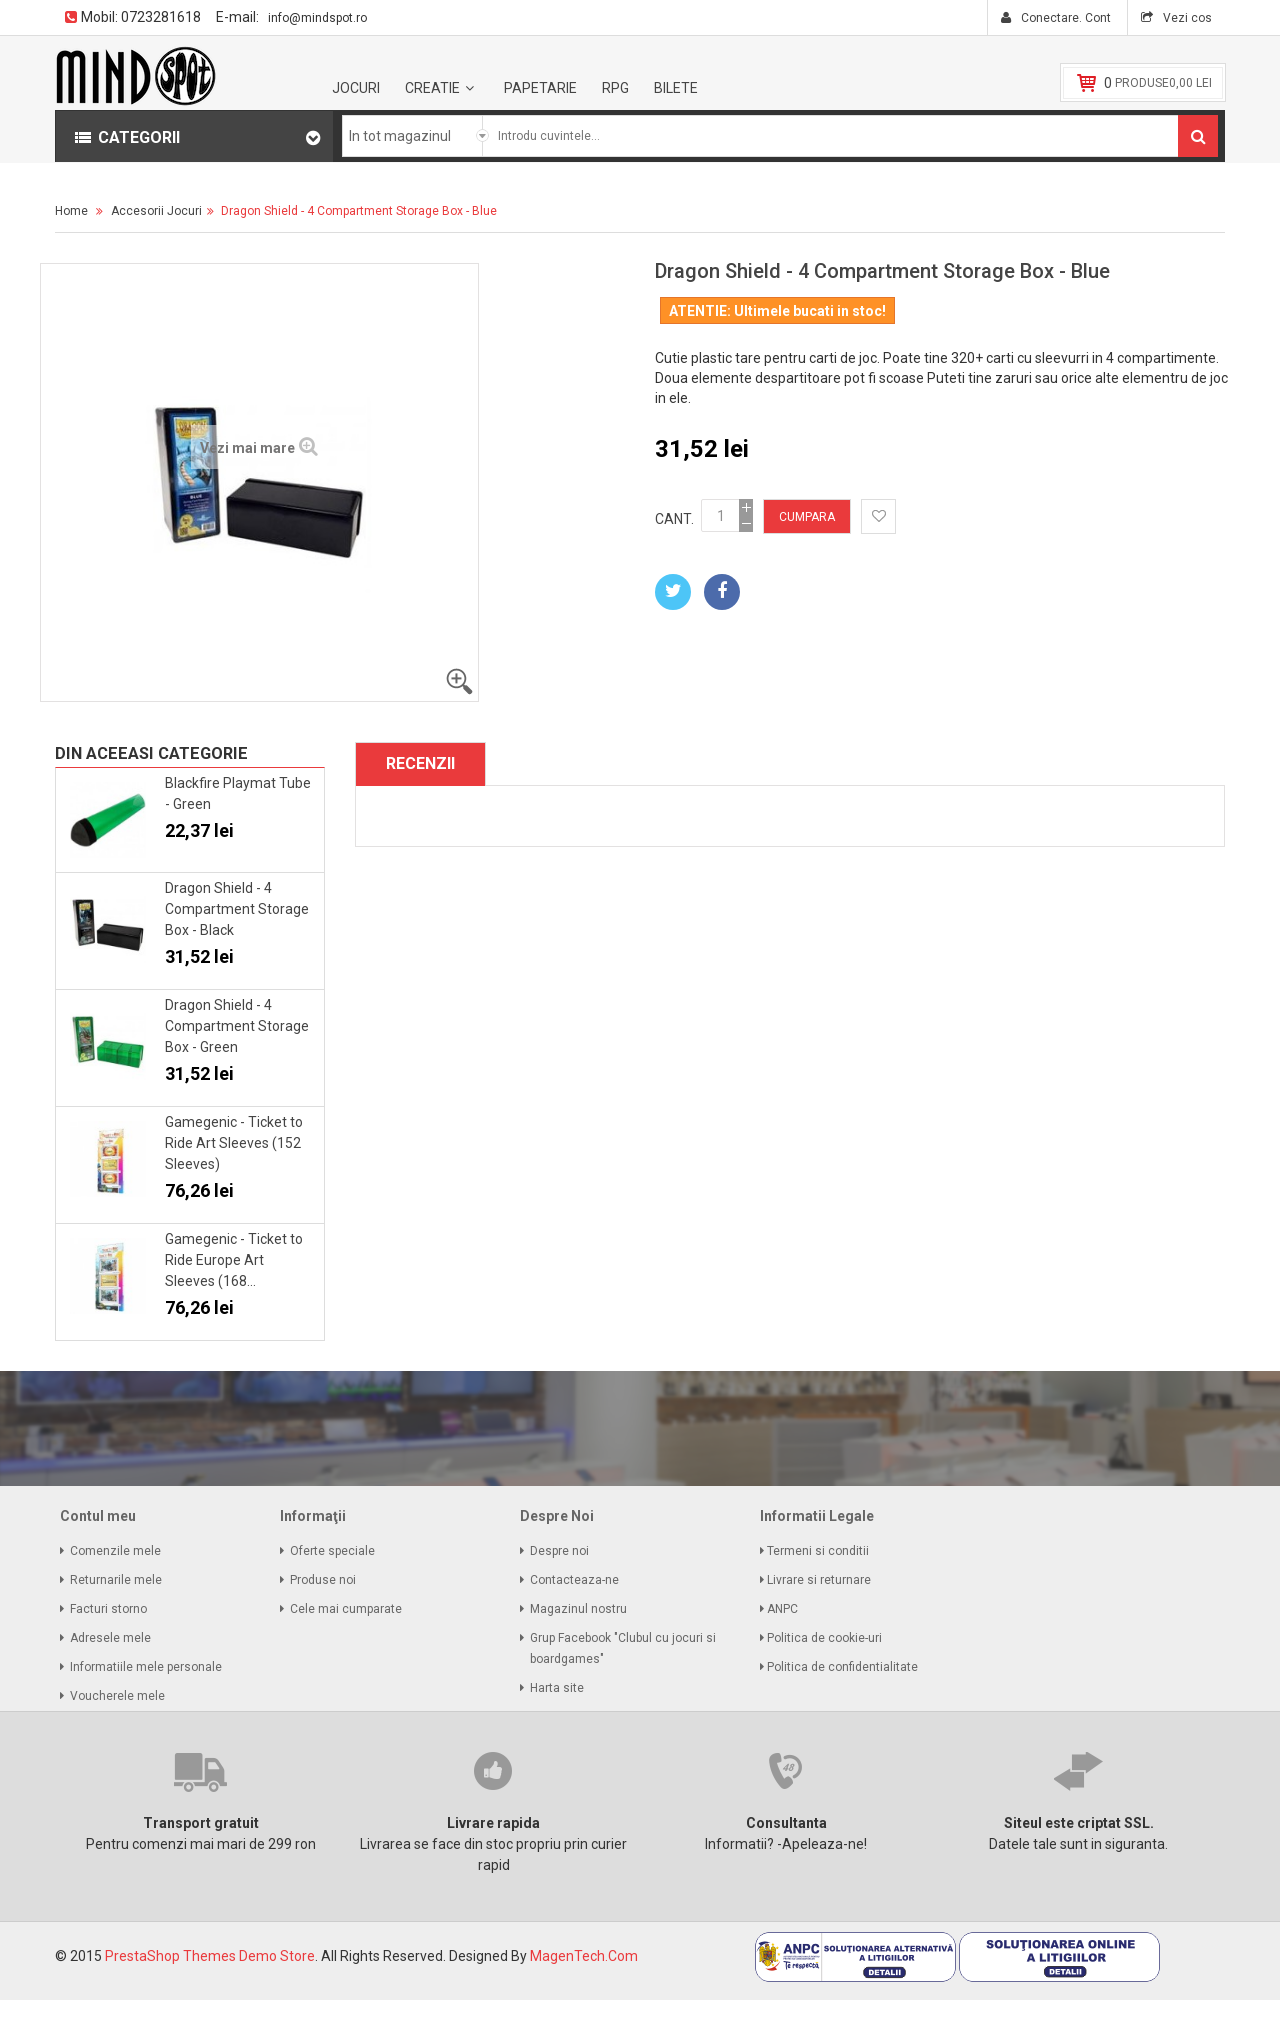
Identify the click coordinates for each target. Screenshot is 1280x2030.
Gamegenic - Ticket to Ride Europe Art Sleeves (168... (234, 1260)
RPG (615, 88)
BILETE (676, 88)
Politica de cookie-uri (826, 1638)
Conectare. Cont (1064, 18)
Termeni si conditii (819, 1551)
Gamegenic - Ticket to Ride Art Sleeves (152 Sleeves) (234, 1143)
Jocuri (356, 88)
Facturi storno (108, 1609)
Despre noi (559, 1551)
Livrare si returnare (820, 1580)
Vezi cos (1186, 18)
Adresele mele (110, 1638)
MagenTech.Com (584, 1956)
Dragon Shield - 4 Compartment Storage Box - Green (237, 1026)
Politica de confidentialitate (844, 1667)
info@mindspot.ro (317, 18)
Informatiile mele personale (146, 1667)
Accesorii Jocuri (156, 211)
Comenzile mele (115, 1551)
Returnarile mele (116, 1580)
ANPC (784, 1609)
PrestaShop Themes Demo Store (210, 1956)
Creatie (432, 88)
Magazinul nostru (578, 1609)
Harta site (557, 1688)
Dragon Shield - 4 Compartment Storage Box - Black (237, 909)
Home (71, 211)
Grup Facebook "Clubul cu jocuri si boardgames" (623, 1648)
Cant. (674, 519)
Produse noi (323, 1580)
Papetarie (540, 88)
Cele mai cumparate (346, 1609)
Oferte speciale (332, 1551)
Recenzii (420, 763)
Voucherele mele (117, 1696)
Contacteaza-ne (574, 1580)
